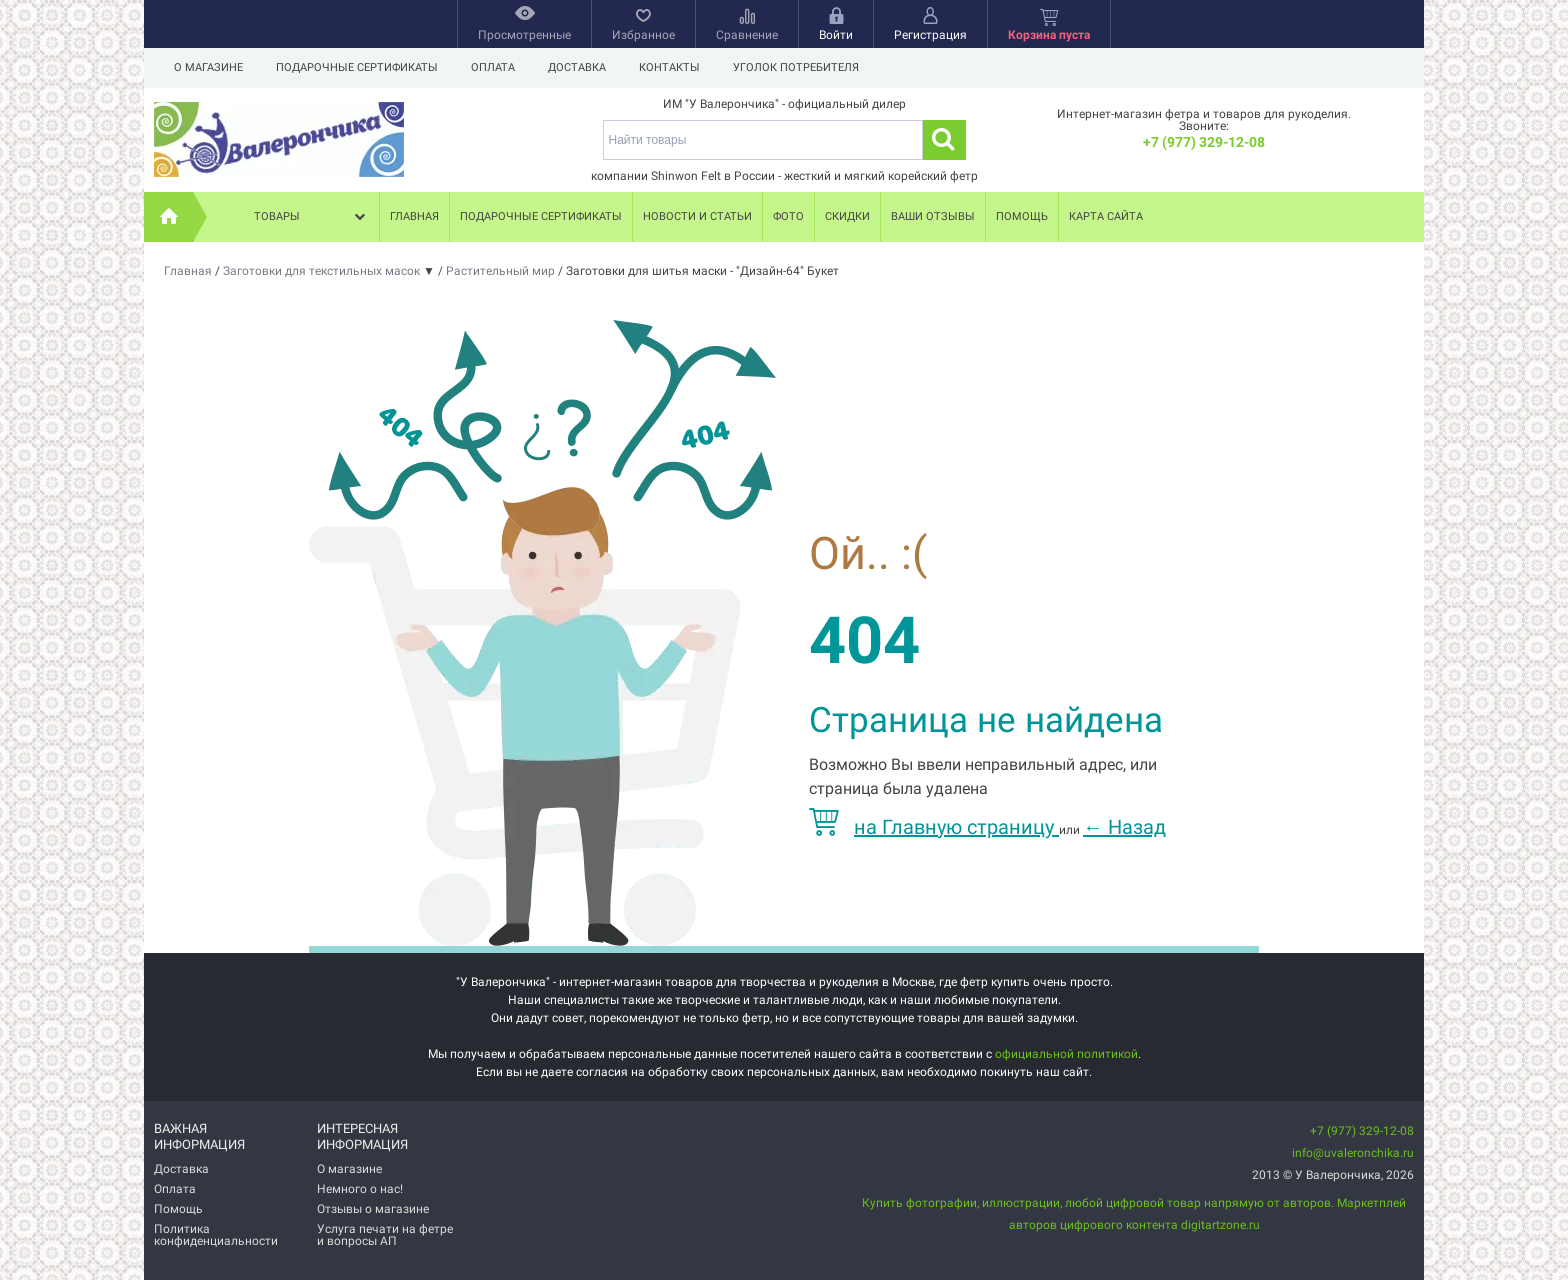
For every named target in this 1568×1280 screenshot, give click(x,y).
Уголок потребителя (796, 67)
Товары (312, 217)
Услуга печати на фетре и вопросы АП (385, 1235)
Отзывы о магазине (373, 1209)
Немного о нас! (360, 1189)
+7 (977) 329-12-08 (1204, 142)
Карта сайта (1106, 216)
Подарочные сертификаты (357, 67)
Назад (1124, 827)
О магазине (208, 67)
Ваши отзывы (933, 216)
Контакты (669, 67)
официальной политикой (1066, 1054)
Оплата (493, 67)
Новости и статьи (697, 216)
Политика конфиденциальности (216, 1235)
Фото (788, 216)
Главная (414, 216)
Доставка (577, 67)
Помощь (1022, 216)
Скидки (847, 216)
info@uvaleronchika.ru (1353, 1153)
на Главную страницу (934, 827)
